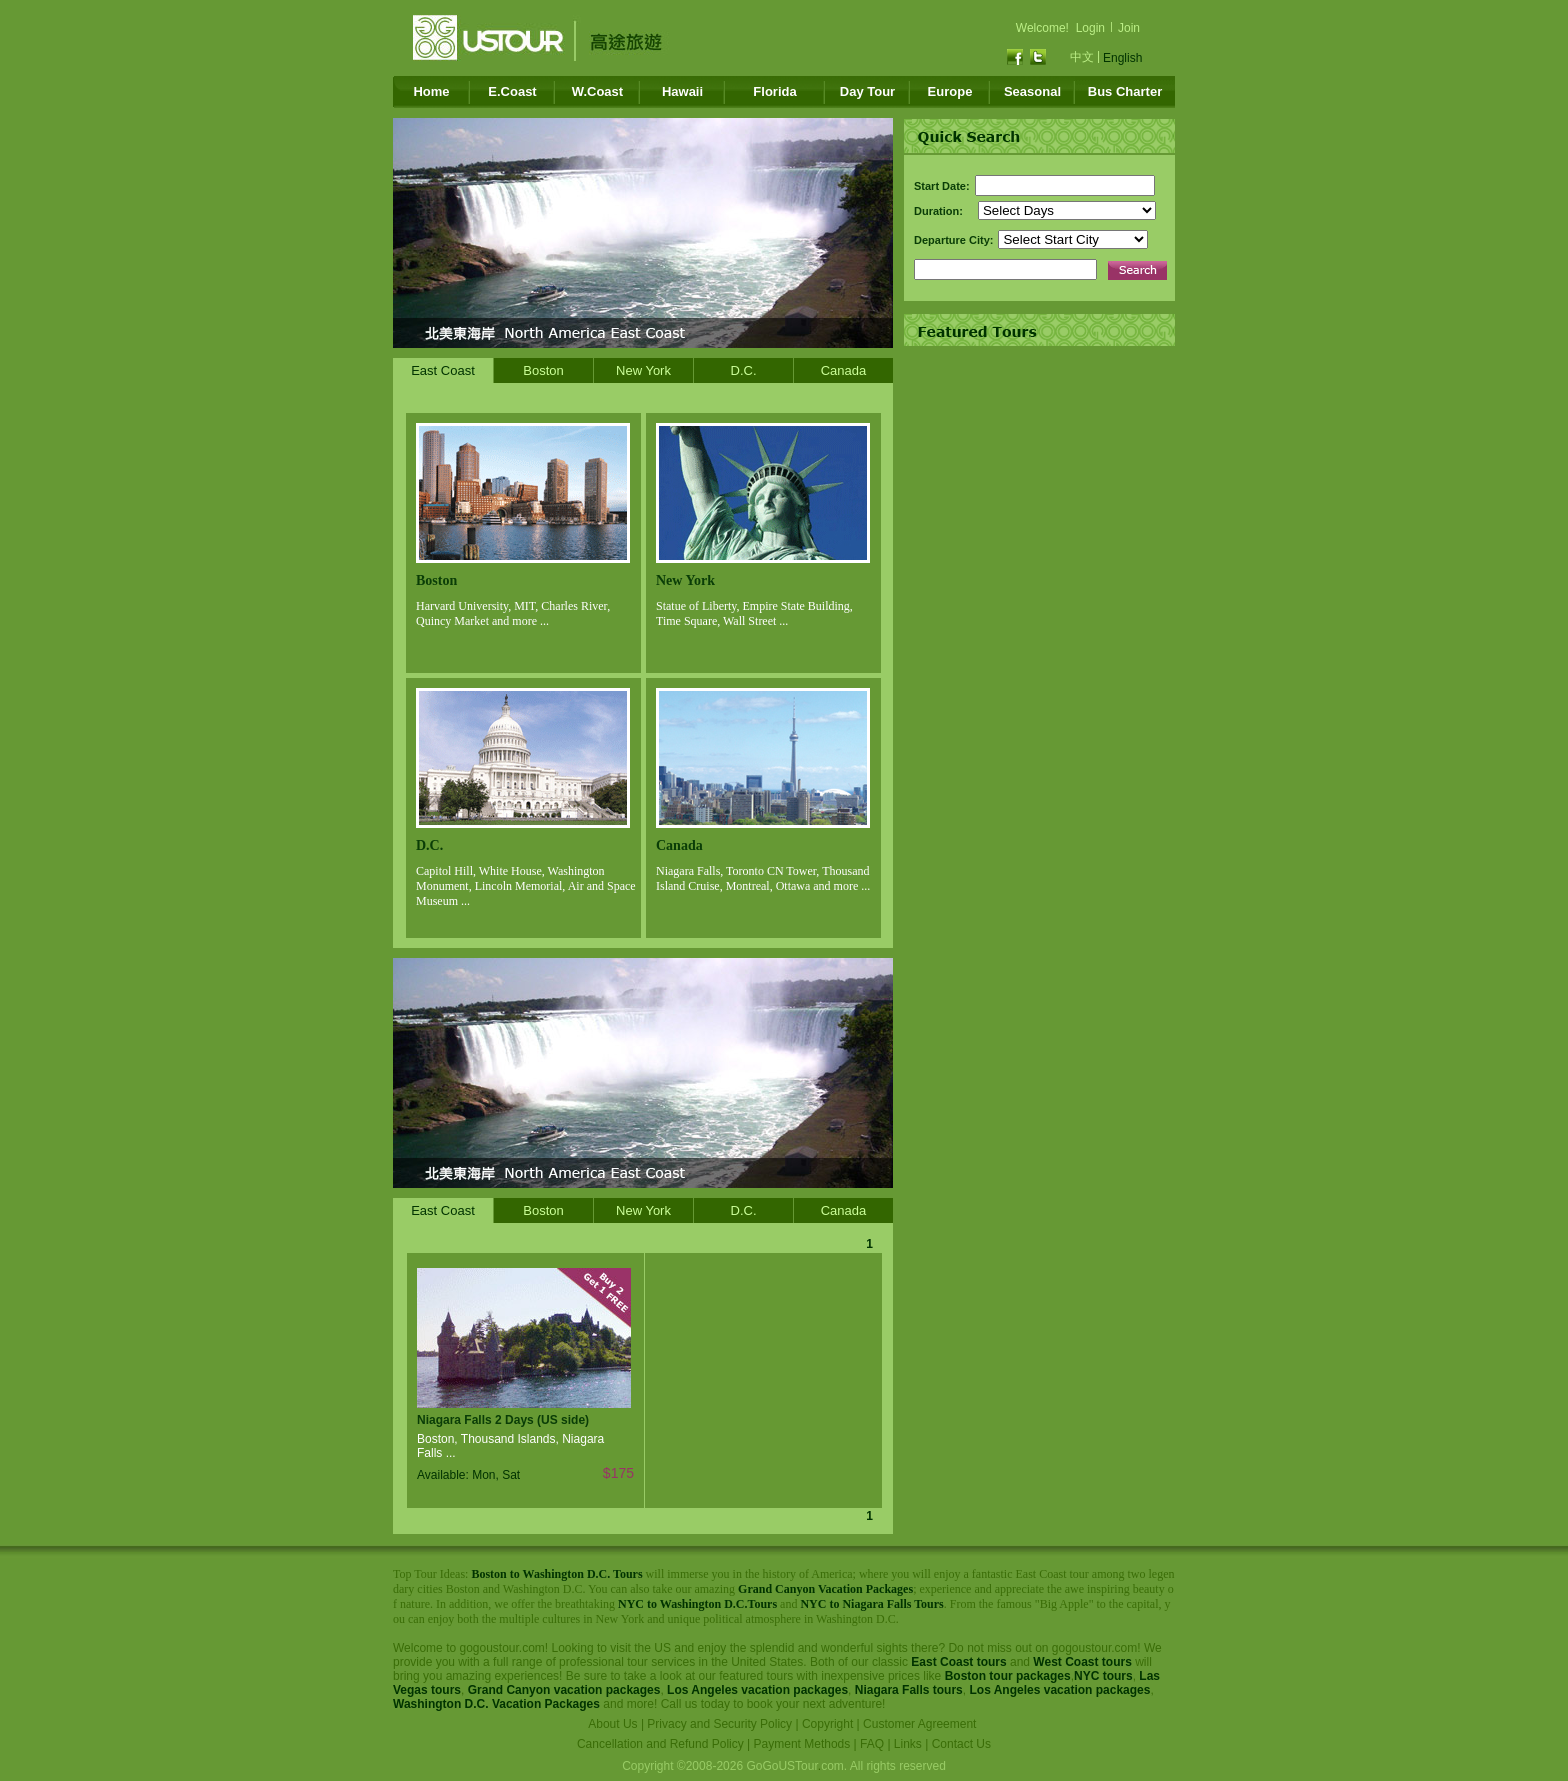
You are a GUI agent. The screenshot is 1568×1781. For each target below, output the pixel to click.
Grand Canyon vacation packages (564, 1690)
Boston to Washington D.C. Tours (556, 1574)
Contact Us (961, 1744)
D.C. (744, 370)
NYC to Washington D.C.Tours (697, 1604)
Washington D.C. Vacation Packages (496, 1704)
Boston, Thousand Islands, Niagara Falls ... (510, 1446)
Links (908, 1744)
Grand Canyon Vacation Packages (825, 1589)
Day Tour (867, 91)
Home (431, 91)
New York (643, 370)
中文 (1082, 57)
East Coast (443, 370)
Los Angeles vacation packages (757, 1690)
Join (1129, 28)
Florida (774, 91)
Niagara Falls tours (909, 1690)
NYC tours (1103, 1676)
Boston (543, 370)
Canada (844, 370)
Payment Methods (802, 1744)
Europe (950, 91)
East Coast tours (958, 1662)
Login (1090, 28)
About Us (612, 1724)
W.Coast (597, 91)
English (1122, 58)
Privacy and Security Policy (719, 1724)
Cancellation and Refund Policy (660, 1744)
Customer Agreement (919, 1724)
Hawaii (682, 91)
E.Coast (512, 91)
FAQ (872, 1744)
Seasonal (1032, 91)
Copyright (827, 1724)
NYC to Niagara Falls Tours (871, 1604)
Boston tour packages (1008, 1676)
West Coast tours (1082, 1662)
